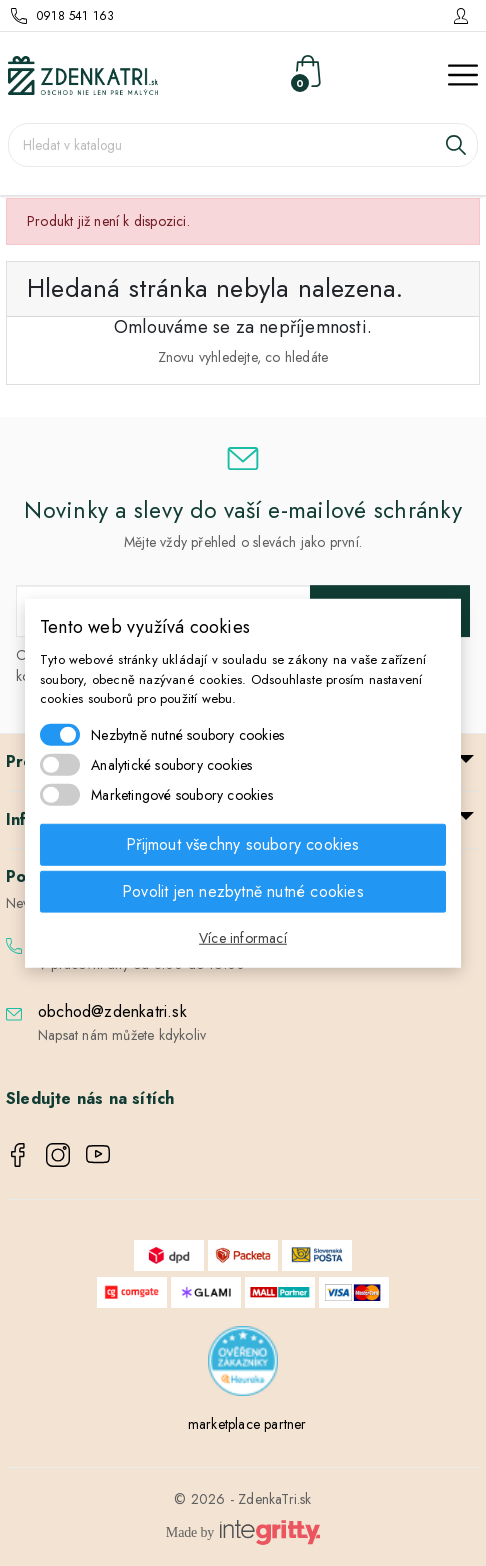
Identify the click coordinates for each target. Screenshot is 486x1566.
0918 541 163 (75, 16)
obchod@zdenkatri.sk (112, 1011)
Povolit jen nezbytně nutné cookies (243, 890)
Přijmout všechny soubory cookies (242, 843)
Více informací (243, 937)
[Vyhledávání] (243, 145)
